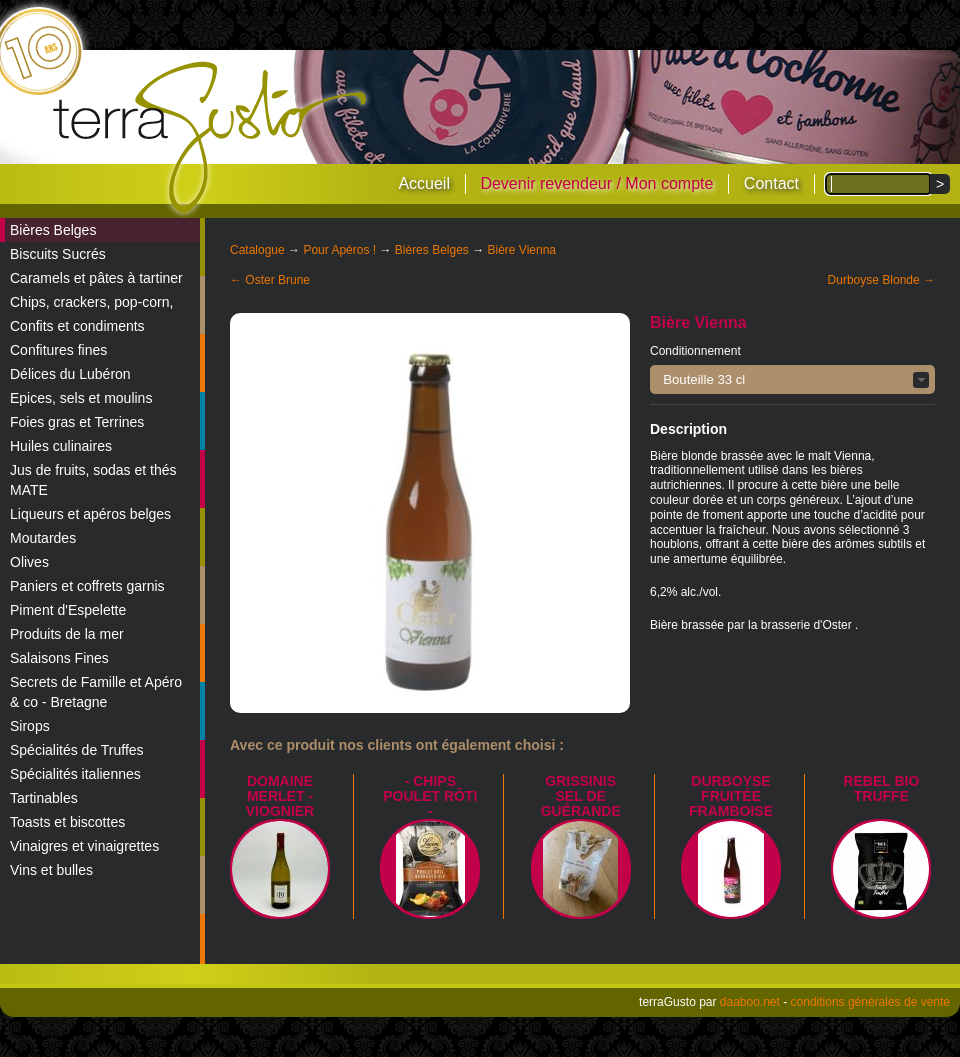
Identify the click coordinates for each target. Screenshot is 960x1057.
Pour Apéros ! (339, 250)
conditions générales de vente (870, 1002)
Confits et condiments (77, 326)
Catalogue (257, 250)
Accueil (424, 183)
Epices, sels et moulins (81, 398)
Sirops (30, 726)
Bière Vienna (522, 250)
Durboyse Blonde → (881, 280)
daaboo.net (750, 1002)
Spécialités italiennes (75, 774)
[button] (792, 379)
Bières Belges (53, 230)
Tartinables (44, 798)
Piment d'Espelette (68, 610)
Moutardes (43, 538)
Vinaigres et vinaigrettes (84, 846)
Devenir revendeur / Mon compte (596, 183)
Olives (29, 562)
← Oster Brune (270, 280)
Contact (771, 183)
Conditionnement (695, 351)
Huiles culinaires (61, 446)
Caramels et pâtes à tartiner (96, 278)
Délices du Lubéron (70, 374)
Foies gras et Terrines (77, 422)
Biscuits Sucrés (58, 254)
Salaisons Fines (59, 658)
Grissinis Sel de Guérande (581, 796)
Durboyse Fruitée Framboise (731, 796)
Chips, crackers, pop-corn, (91, 302)
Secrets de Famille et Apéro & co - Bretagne (96, 692)
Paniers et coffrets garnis (87, 586)
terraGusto (211, 138)
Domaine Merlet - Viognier (280, 796)
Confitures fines (58, 350)
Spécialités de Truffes (77, 750)
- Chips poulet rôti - (430, 796)
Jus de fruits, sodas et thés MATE (93, 480)
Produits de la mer (67, 634)
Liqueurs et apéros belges (90, 514)
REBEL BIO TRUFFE (881, 788)
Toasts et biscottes (67, 822)
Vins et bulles (51, 870)
